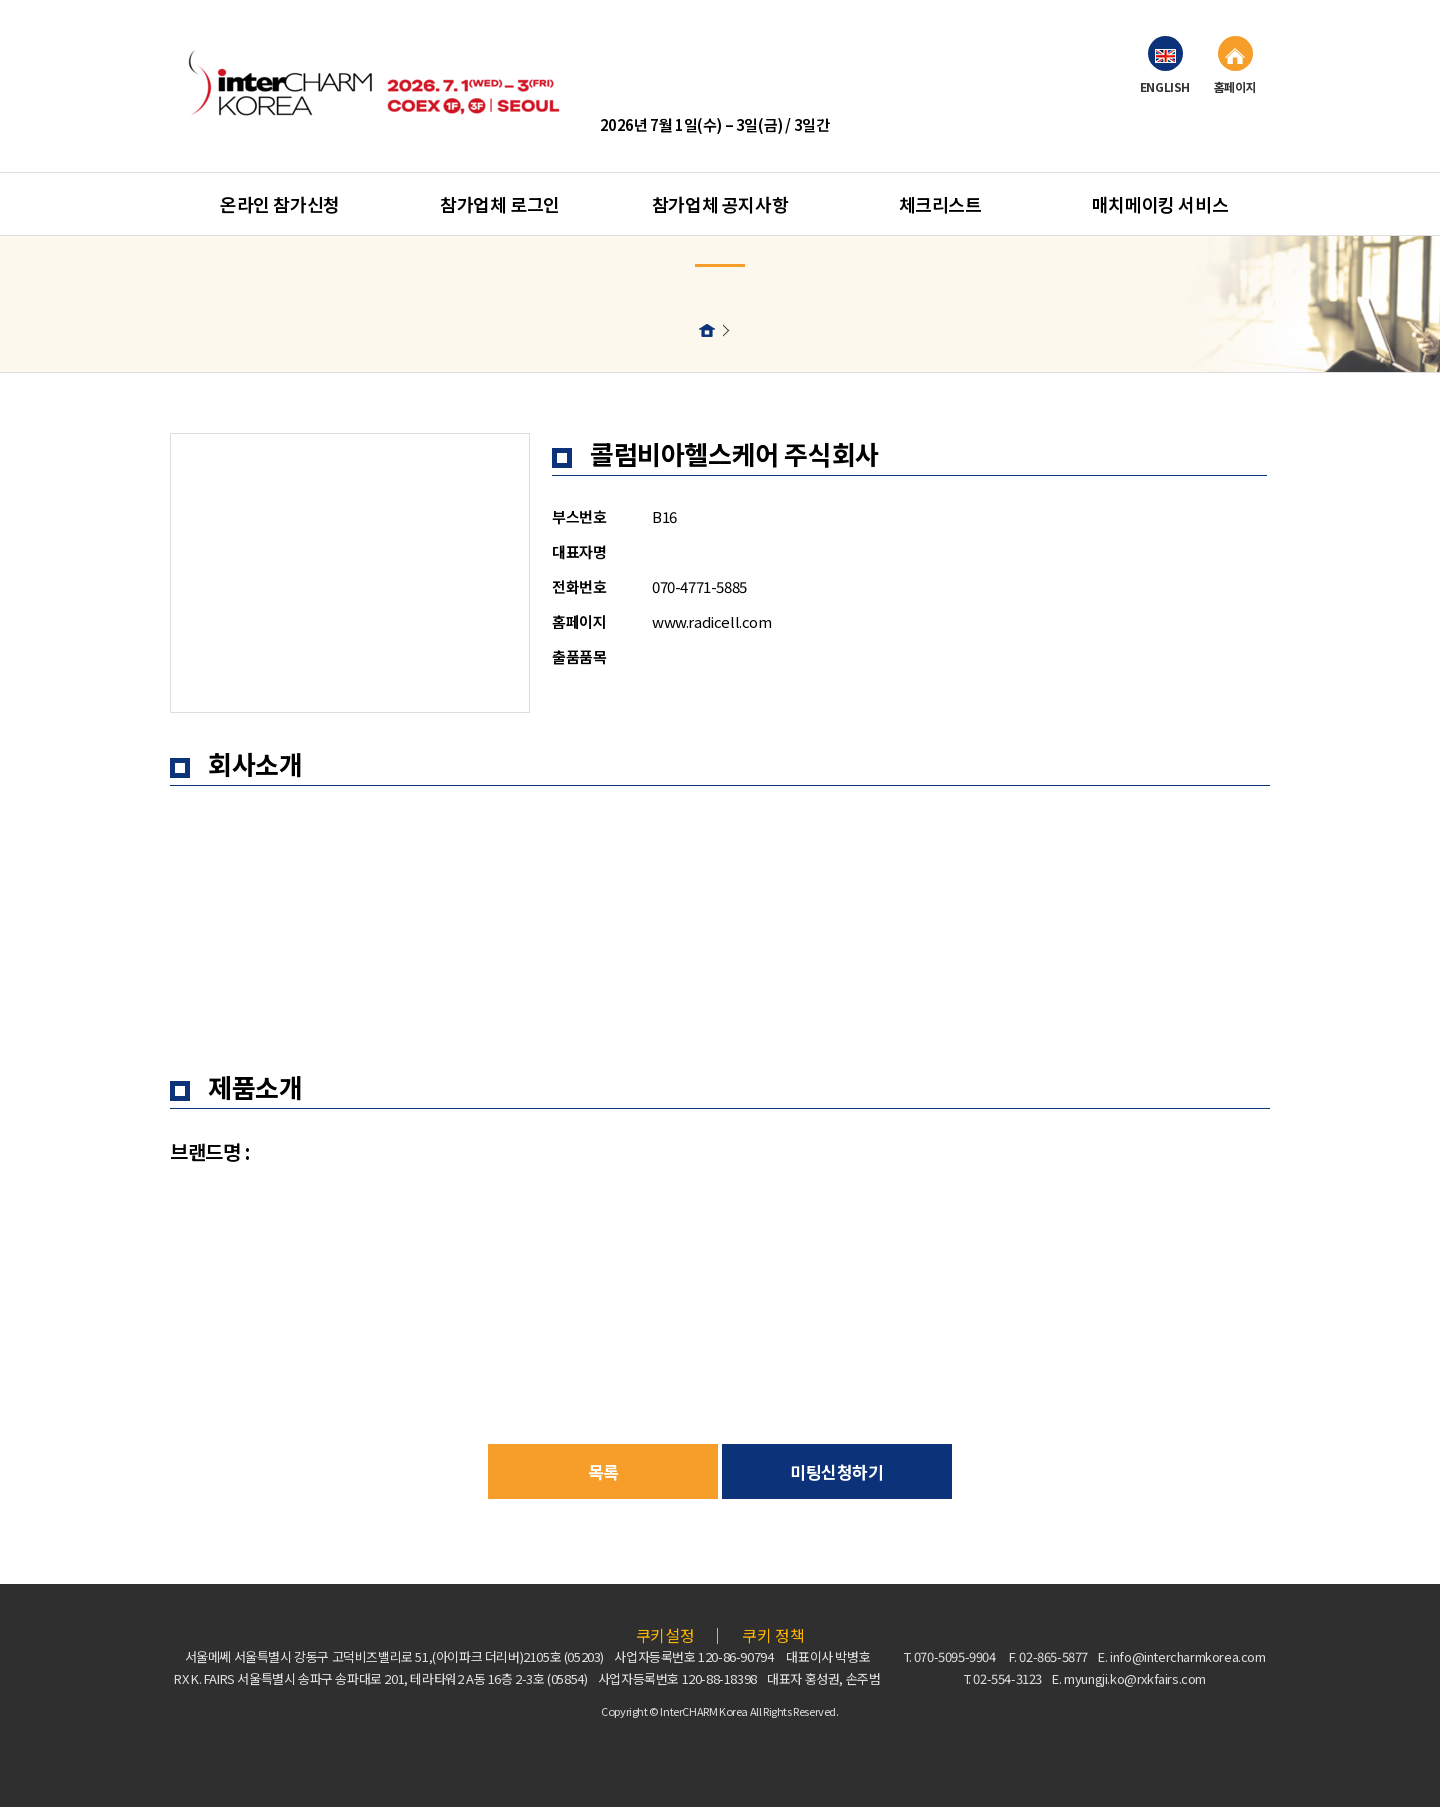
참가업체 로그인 (500, 204)
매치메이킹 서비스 (1160, 204)
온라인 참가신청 (280, 204)
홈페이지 (1235, 65)
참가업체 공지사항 (720, 204)
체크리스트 (940, 204)
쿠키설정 (665, 1635)
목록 (603, 1471)
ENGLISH (1165, 65)
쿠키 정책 (773, 1635)
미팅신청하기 (837, 1471)
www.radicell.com (712, 621)
